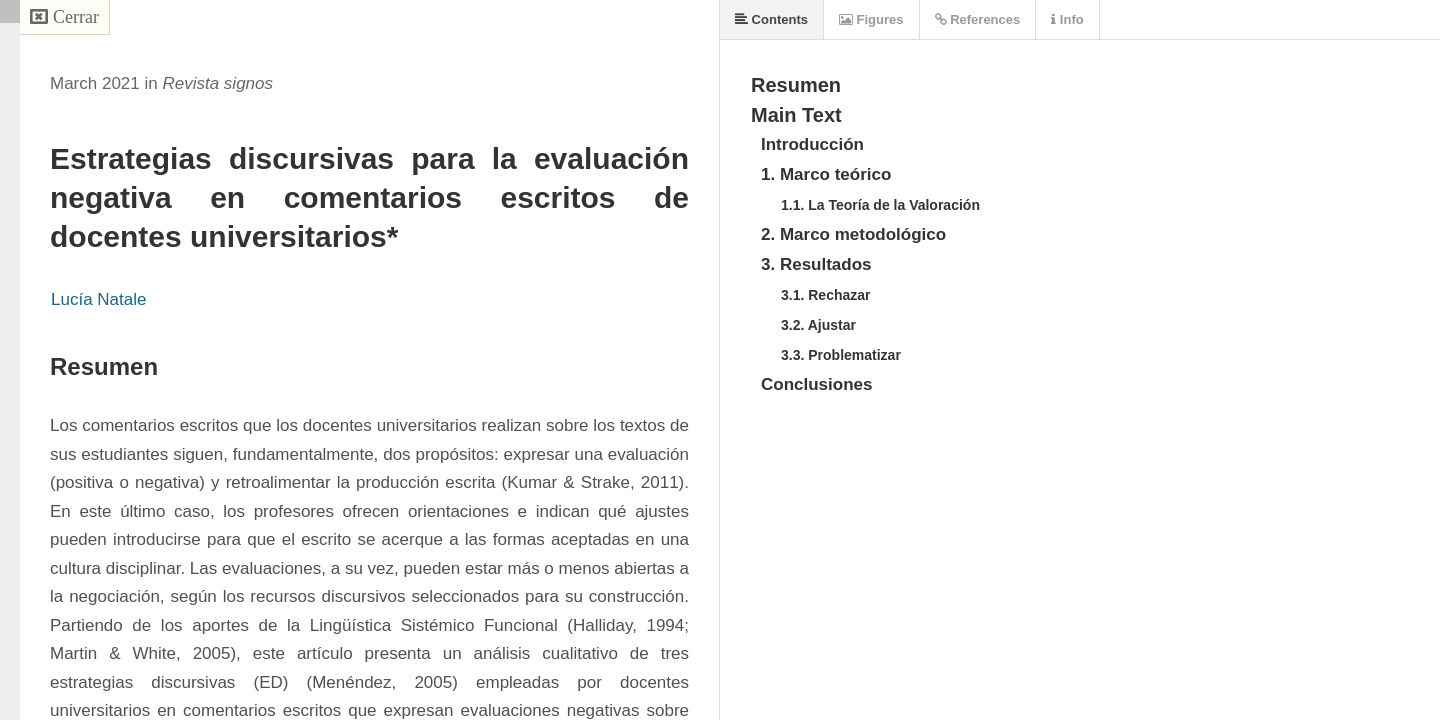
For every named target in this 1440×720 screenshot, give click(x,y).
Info (1067, 19)
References (978, 19)
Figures (871, 19)
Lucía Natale (98, 299)
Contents (771, 19)
